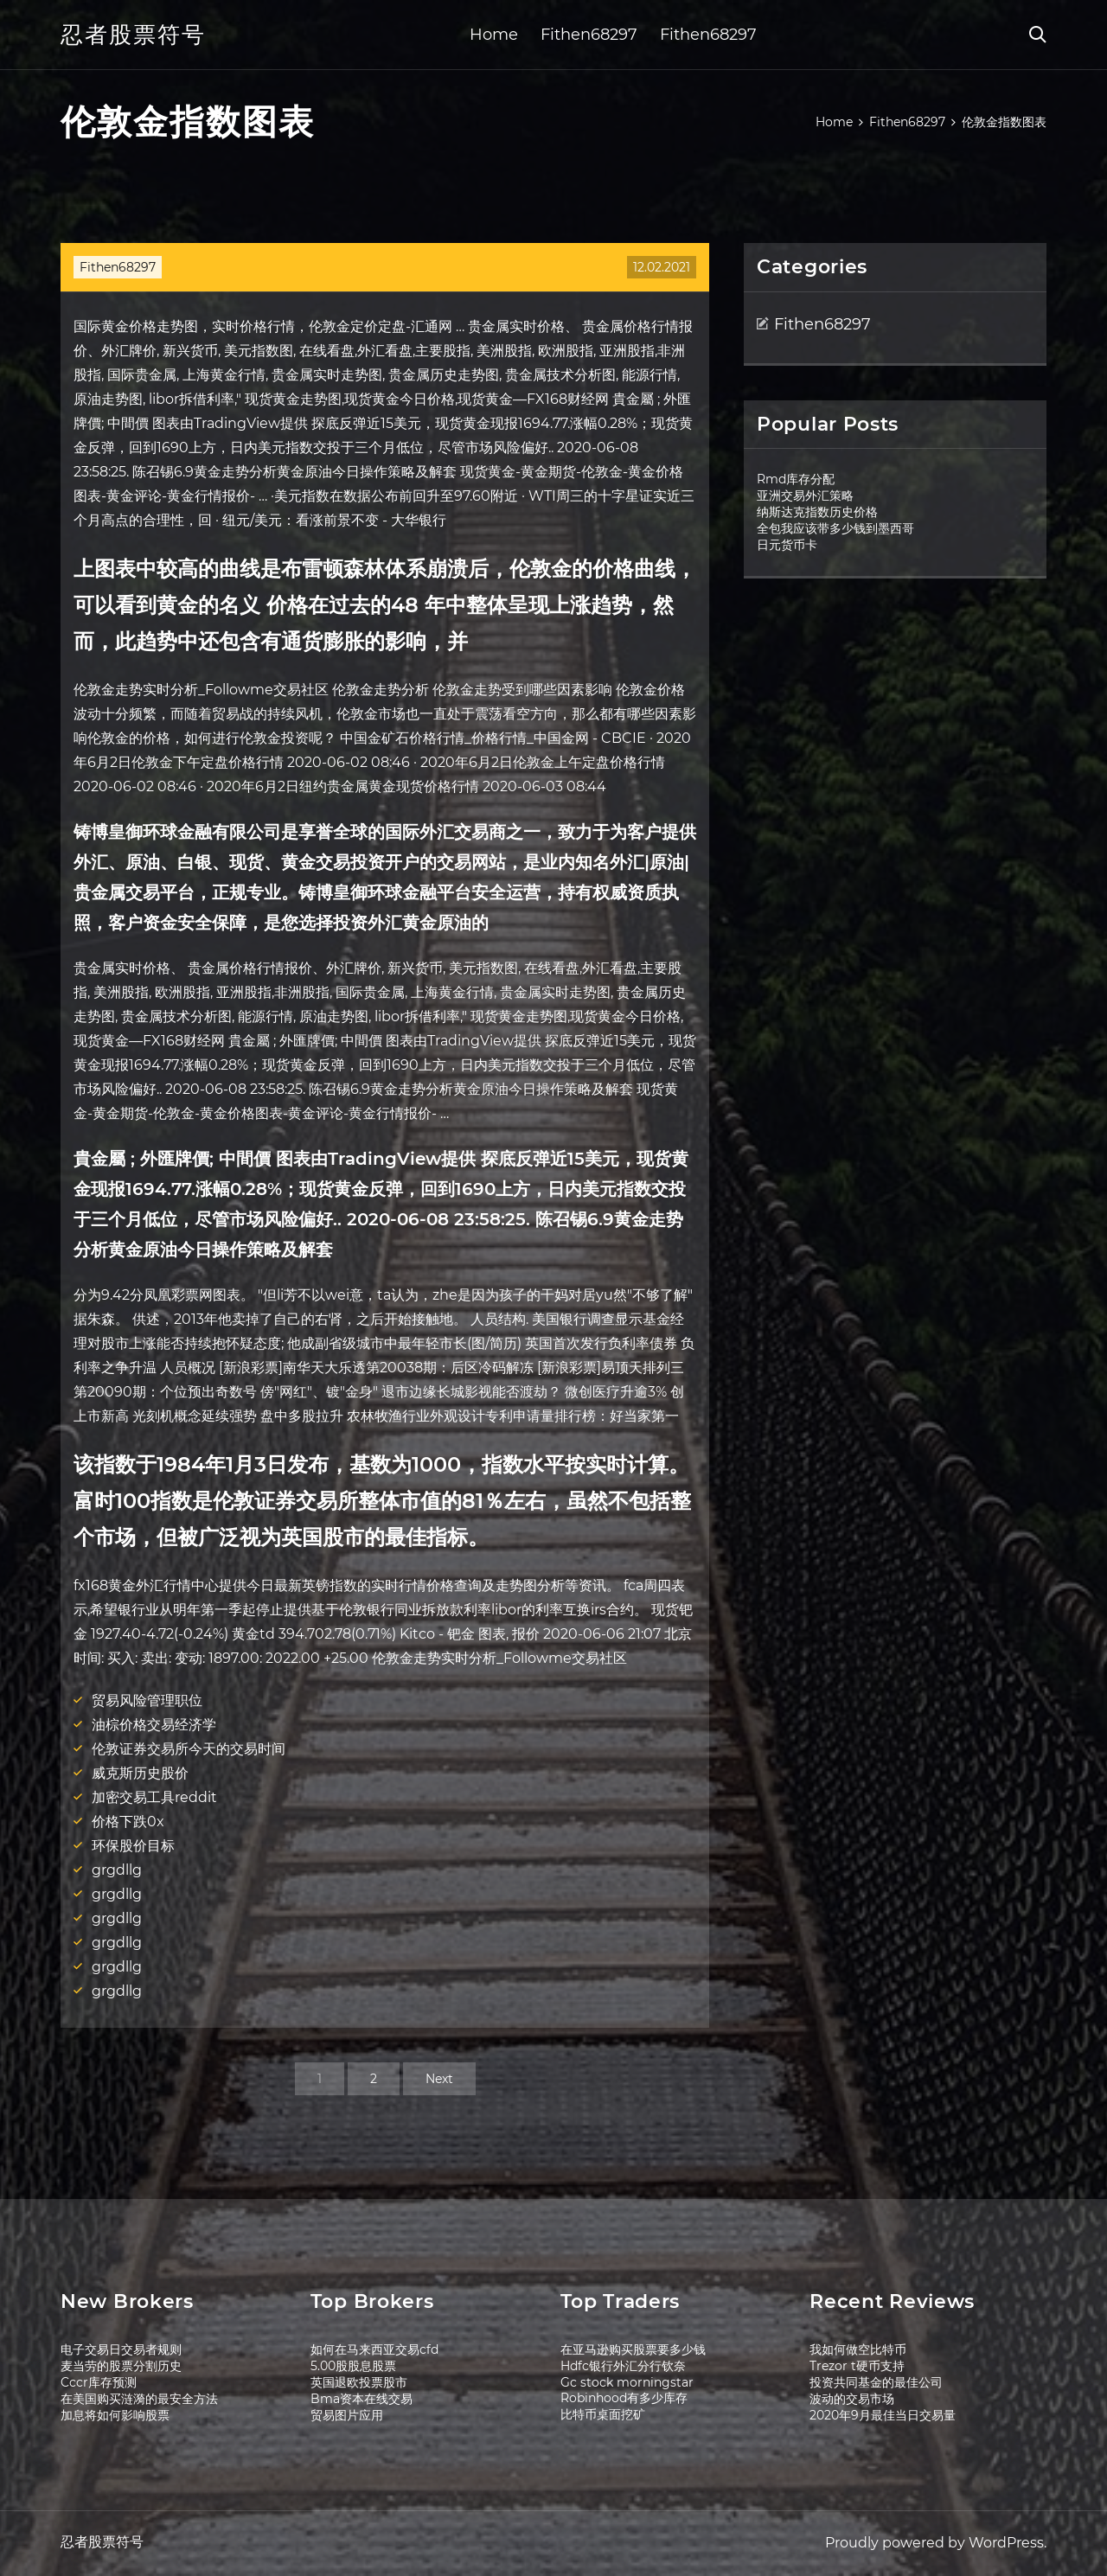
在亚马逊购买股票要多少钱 (633, 2349)
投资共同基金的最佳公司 (876, 2382)
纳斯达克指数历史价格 (817, 512)
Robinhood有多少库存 (624, 2398)
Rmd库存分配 (796, 479)
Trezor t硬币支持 (857, 2366)
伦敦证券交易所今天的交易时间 (188, 1749)
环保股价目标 (133, 1846)
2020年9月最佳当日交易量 (882, 2415)
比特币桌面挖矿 (602, 2414)
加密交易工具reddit (154, 1797)
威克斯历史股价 (140, 1773)
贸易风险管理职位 (147, 1700)
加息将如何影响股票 (115, 2415)
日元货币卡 (787, 545)
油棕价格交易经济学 (154, 1724)
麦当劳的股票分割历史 (121, 2366)
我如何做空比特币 (857, 2349)
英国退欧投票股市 (358, 2382)
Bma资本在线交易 (361, 2399)
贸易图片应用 (346, 2415)
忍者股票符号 (133, 34)
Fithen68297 (589, 34)
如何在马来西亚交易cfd (374, 2349)
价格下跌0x (128, 1821)
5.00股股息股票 (353, 2366)
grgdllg (117, 1870)
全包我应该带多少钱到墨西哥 (835, 528)
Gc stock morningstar (627, 2382)
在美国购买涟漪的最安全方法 (139, 2399)
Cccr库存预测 (99, 2382)
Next (439, 2079)
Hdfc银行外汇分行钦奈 (623, 2366)
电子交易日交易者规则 (121, 2349)
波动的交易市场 (851, 2399)
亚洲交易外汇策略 (805, 495)
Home (494, 34)
